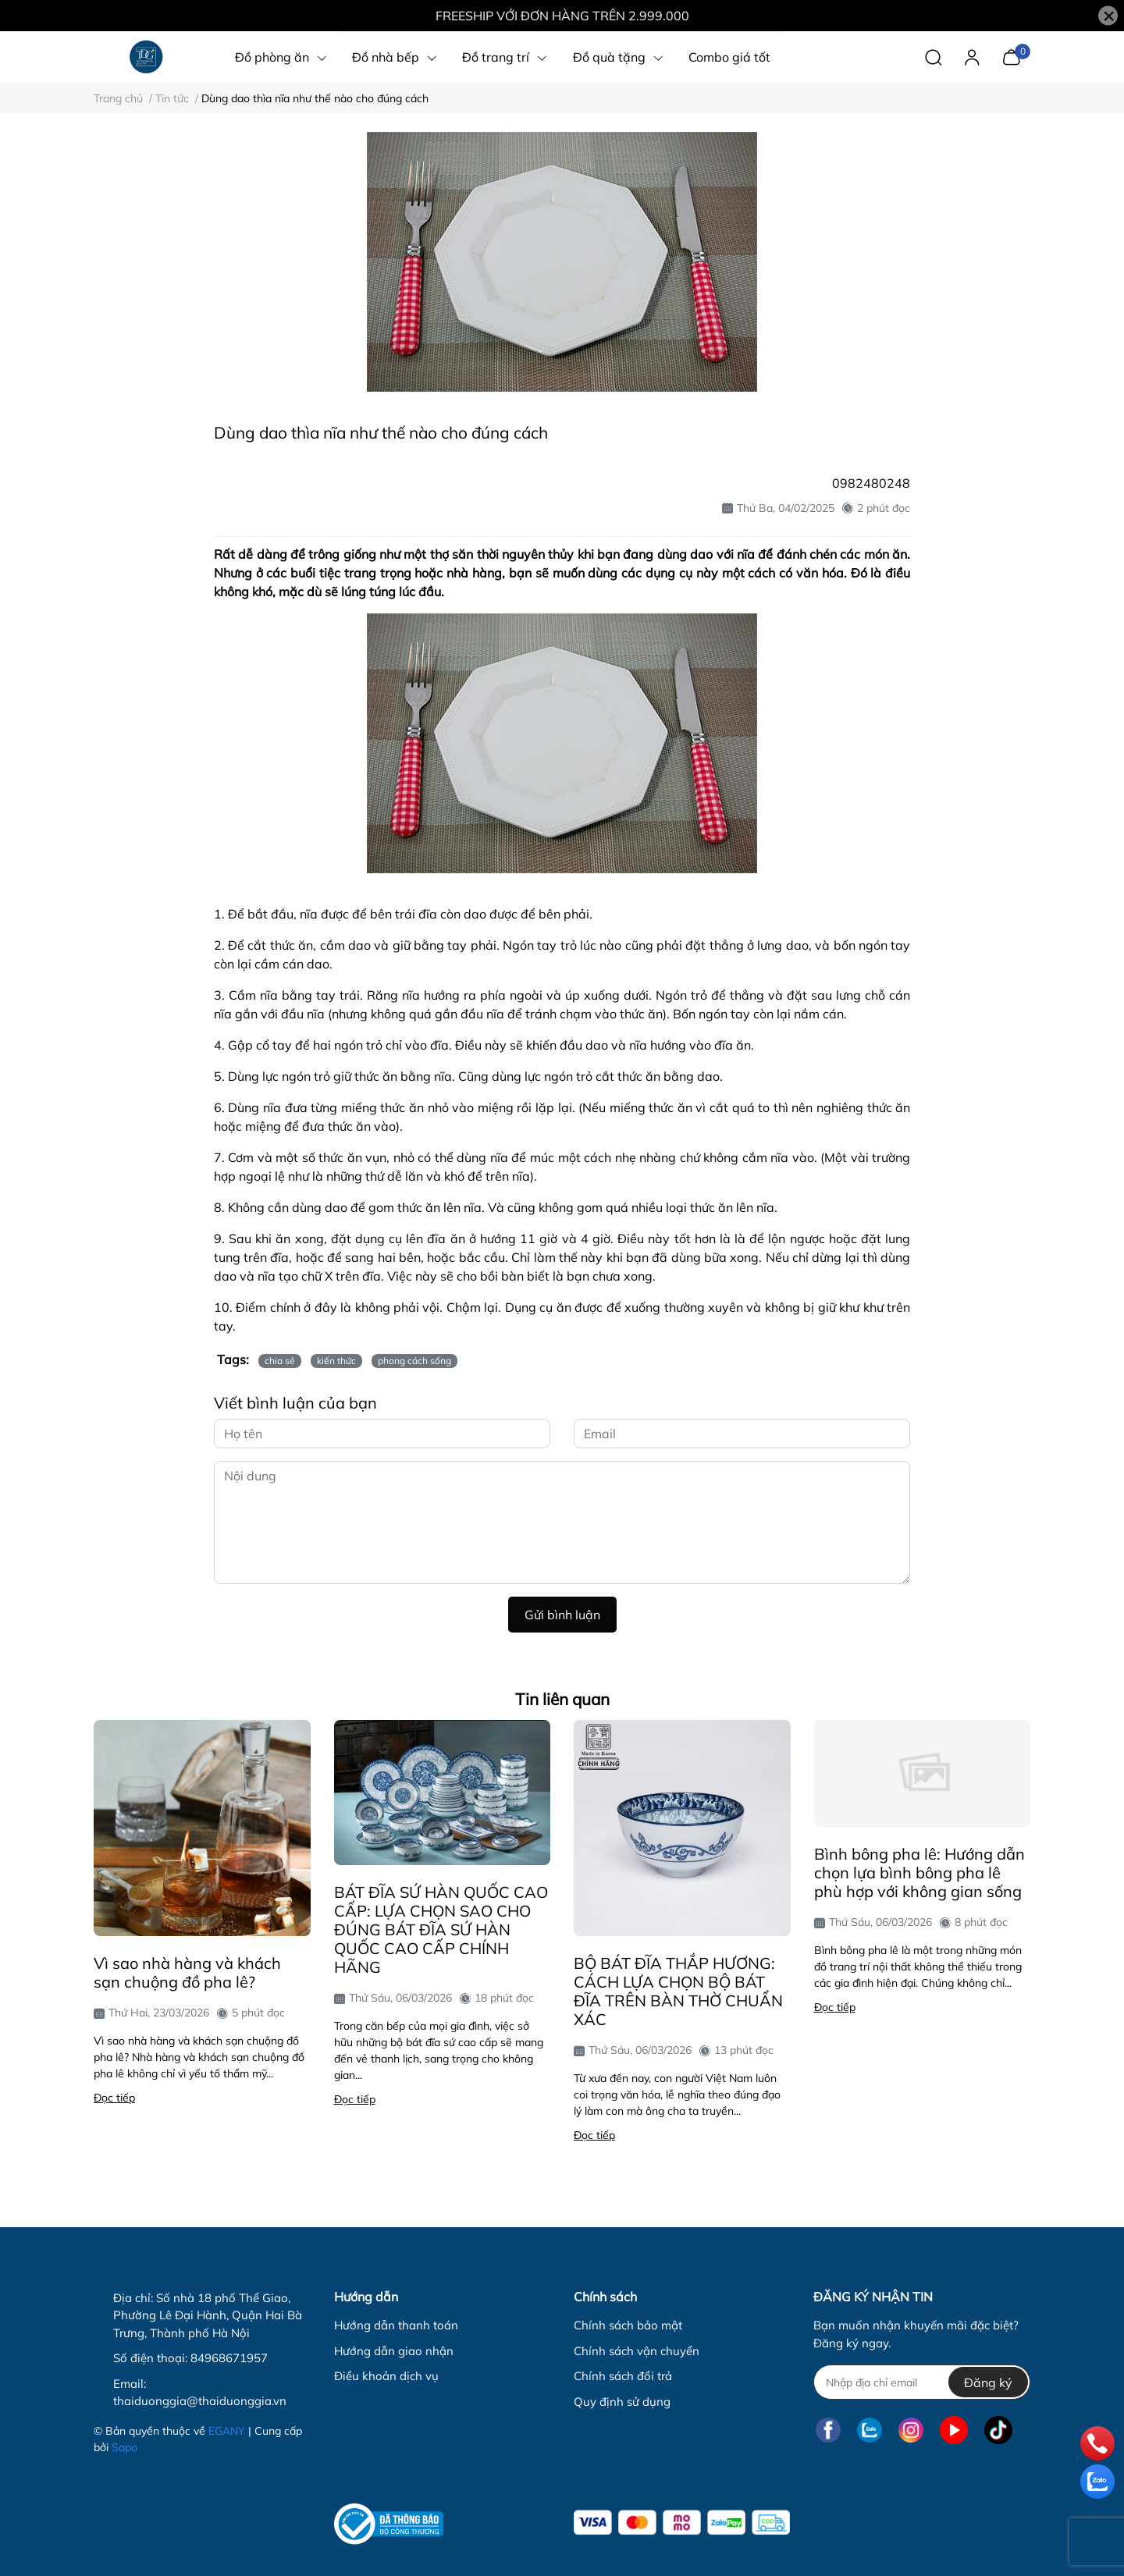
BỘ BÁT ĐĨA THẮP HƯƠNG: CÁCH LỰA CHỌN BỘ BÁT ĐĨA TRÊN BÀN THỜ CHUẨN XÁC (678, 1991)
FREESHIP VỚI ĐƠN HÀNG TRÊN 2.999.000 (562, 15)
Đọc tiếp (114, 2098)
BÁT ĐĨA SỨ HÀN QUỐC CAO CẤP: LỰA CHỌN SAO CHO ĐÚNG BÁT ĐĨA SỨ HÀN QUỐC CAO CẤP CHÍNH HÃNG (441, 1929)
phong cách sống (414, 1360)
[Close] (1108, 16)
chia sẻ (280, 1360)
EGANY (226, 2431)
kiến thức (336, 1360)
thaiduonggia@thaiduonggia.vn (199, 2400)
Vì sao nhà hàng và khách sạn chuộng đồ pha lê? (187, 1972)
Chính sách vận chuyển (636, 2350)
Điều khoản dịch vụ (386, 2375)
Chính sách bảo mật (628, 2325)
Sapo (124, 2447)
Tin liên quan (562, 1699)
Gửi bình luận (562, 1614)
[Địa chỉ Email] (921, 2382)
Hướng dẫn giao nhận (394, 2350)
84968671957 (229, 2357)
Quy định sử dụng (622, 2401)
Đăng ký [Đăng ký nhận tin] (988, 2382)
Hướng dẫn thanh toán (396, 2325)
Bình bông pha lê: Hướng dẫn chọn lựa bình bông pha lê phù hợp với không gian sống (919, 1872)
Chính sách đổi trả (623, 2375)
